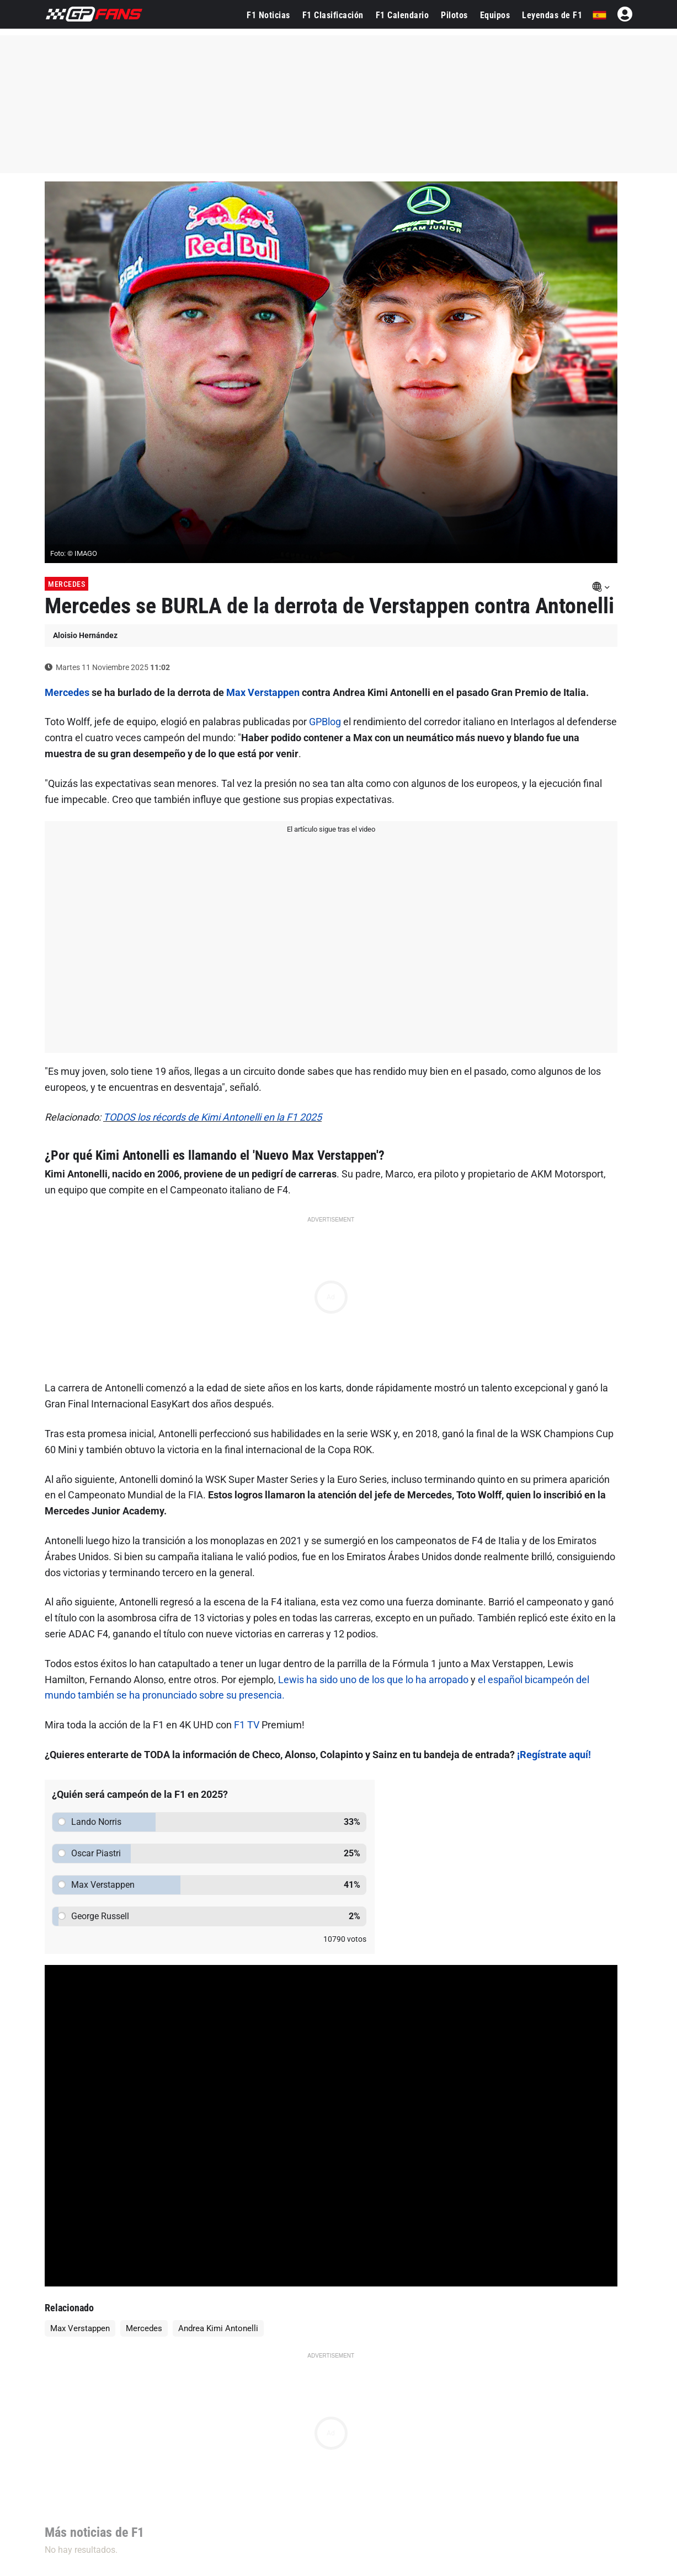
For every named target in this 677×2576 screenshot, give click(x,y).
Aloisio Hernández (85, 635)
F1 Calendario (402, 15)
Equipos (495, 15)
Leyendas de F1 (552, 15)
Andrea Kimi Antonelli (218, 2328)
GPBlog (325, 721)
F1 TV (246, 1725)
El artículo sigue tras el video (331, 829)
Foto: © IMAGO (73, 553)
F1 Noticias (268, 15)
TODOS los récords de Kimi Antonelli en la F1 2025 (212, 1117)
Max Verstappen (263, 692)
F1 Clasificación (333, 15)
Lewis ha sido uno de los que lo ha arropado (373, 1679)
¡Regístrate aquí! (554, 1754)
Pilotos (454, 15)
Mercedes (66, 584)
